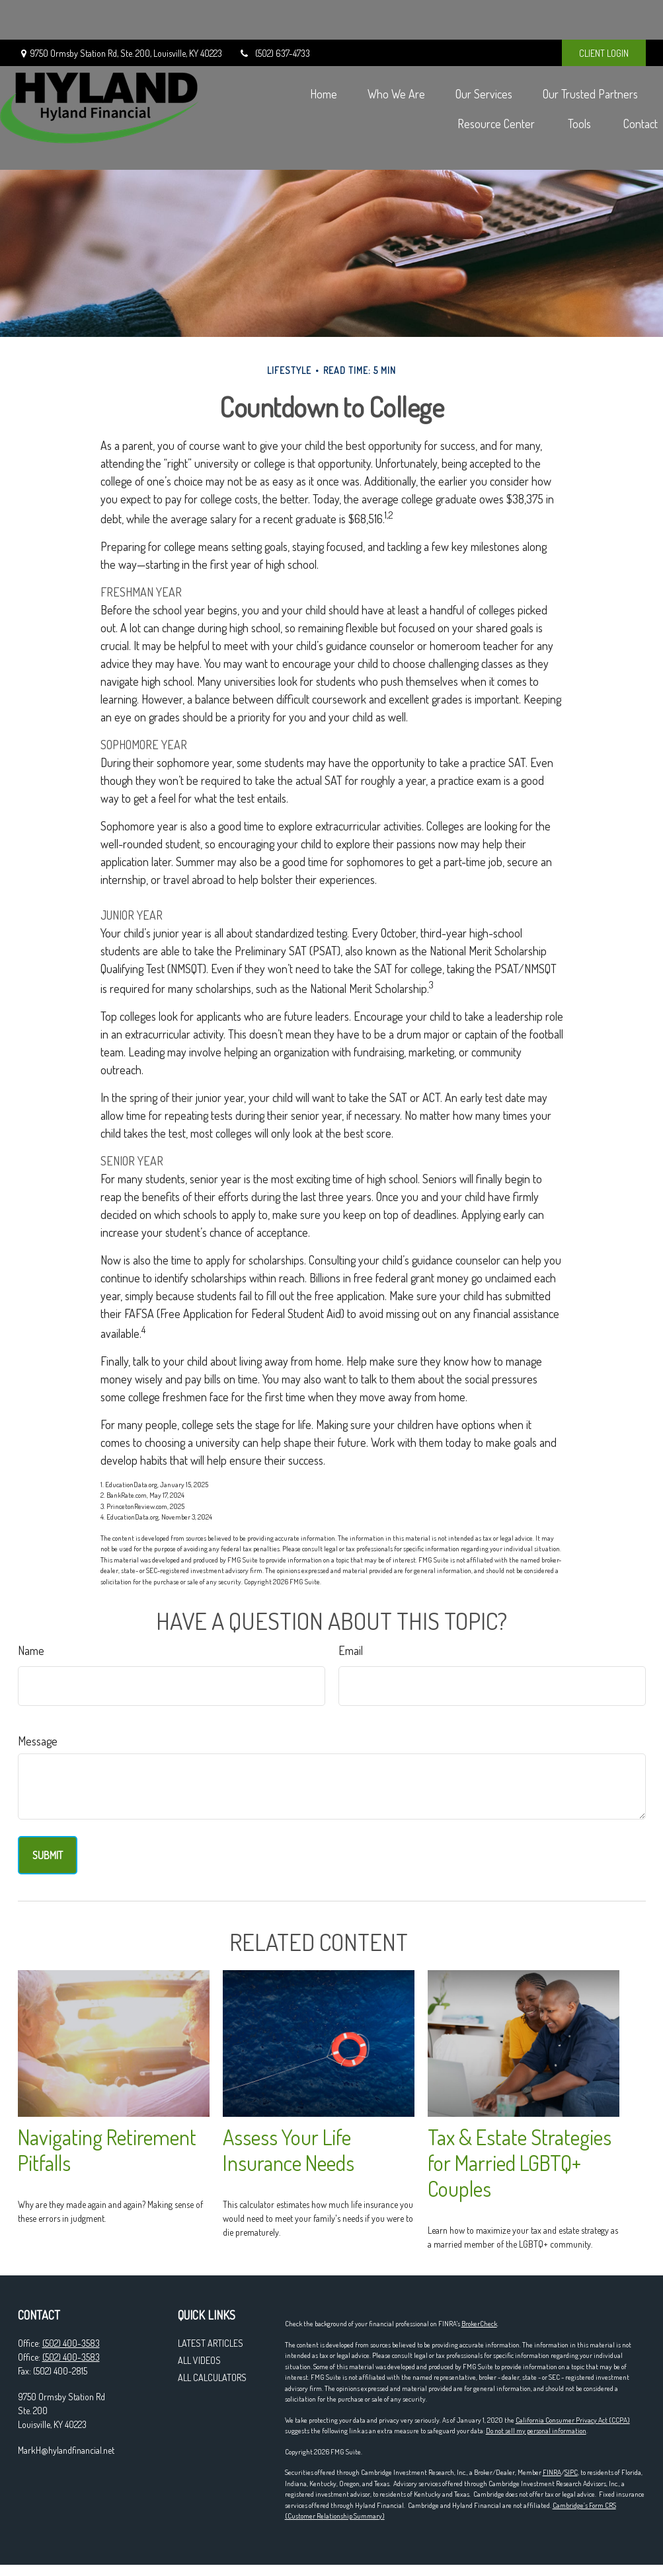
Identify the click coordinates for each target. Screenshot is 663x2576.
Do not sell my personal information (536, 2430)
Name (31, 1650)
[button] (306, 53)
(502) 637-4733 (274, 13)
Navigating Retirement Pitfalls (107, 2149)
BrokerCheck (479, 2323)
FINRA (552, 2472)
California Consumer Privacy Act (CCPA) (573, 2420)
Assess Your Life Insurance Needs (288, 2149)
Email (350, 1650)
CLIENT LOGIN (604, 13)
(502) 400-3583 (71, 2343)
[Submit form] (47, 1855)
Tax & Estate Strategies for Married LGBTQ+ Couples (519, 2162)
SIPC (571, 2472)
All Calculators (212, 2377)
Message (38, 1741)
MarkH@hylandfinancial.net (66, 2450)
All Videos (199, 2360)
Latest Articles (210, 2343)
